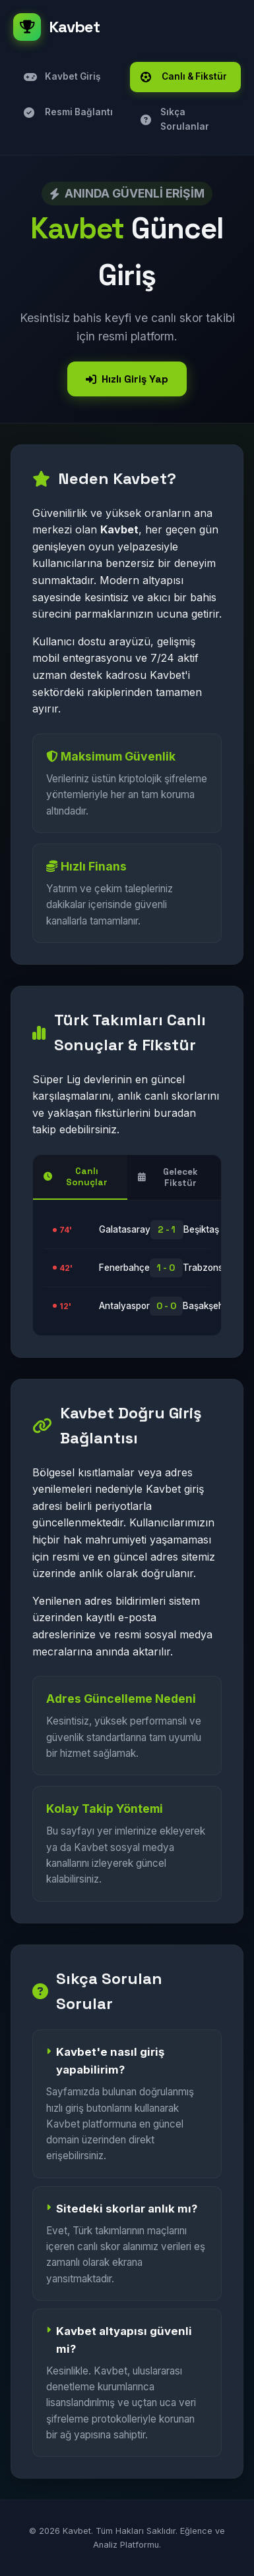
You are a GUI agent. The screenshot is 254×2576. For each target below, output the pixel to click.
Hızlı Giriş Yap (127, 379)
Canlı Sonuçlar (76, 1177)
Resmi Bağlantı (68, 112)
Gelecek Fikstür (168, 1177)
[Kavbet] (127, 27)
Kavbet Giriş (62, 76)
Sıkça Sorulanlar (175, 119)
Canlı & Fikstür (184, 76)
